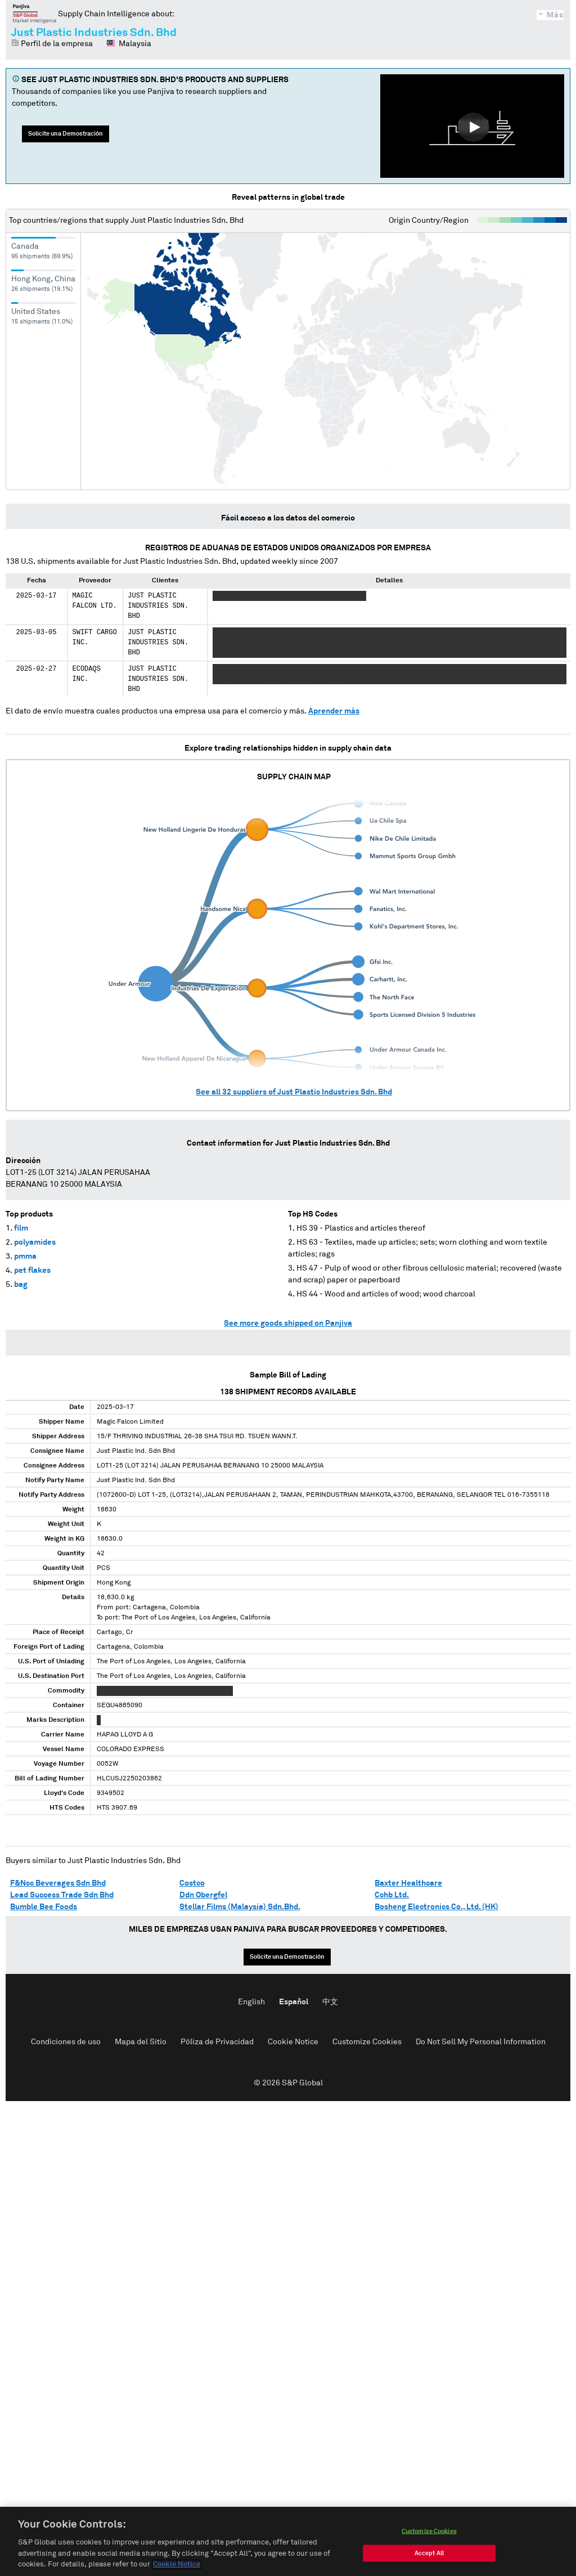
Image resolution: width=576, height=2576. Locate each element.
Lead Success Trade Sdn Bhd (62, 1895)
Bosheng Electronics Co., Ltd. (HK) (436, 1907)
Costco (192, 1883)
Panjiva (34, 13)
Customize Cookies (367, 2042)
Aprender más (333, 711)
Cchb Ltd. (392, 1895)
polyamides (35, 1242)
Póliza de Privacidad (217, 2042)
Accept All (429, 2559)
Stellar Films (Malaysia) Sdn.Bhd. (239, 1907)
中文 (330, 2002)
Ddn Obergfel (203, 1895)
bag (21, 1285)
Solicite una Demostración (65, 134)
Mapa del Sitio (140, 2042)
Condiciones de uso (66, 2042)
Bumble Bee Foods (43, 1907)
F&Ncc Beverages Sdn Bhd (58, 1883)
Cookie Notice (293, 2042)
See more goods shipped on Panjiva (288, 1323)
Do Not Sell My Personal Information (481, 2042)
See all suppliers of (294, 1092)
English (251, 2002)
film (21, 1228)
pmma (25, 1256)
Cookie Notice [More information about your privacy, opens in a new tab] (176, 2571)
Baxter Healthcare (408, 1883)
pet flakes (32, 1270)
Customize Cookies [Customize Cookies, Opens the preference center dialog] (429, 2537)
